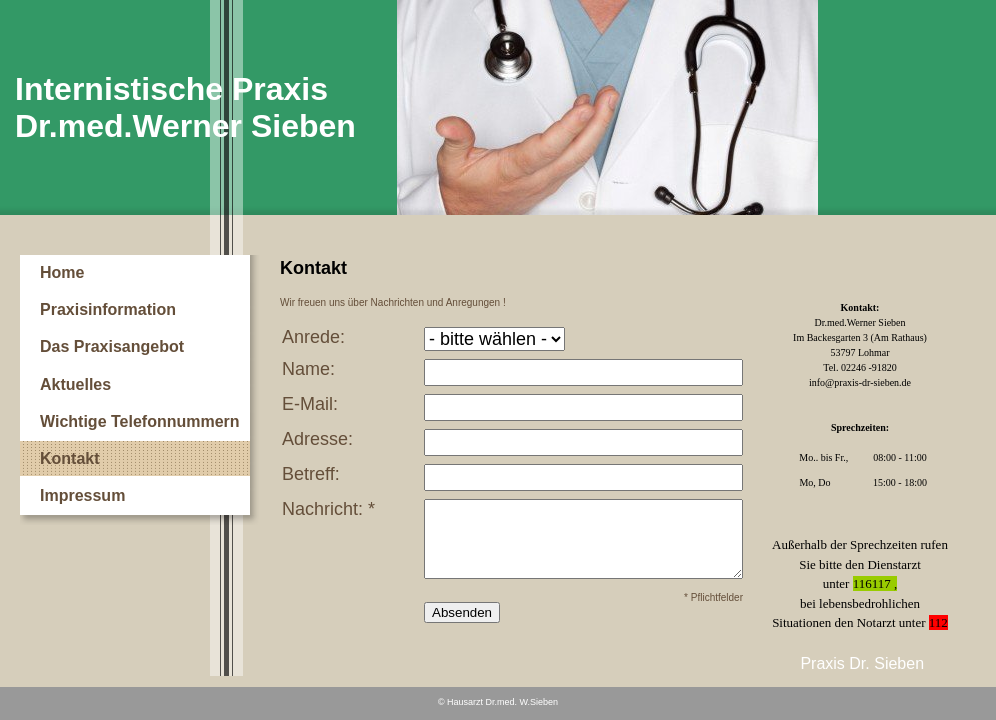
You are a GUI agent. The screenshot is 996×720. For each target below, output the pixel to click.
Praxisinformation (108, 309)
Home (62, 272)
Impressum (82, 495)
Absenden (462, 612)
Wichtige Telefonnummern (140, 421)
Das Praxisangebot (112, 346)
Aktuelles (75, 384)
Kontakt (70, 458)
